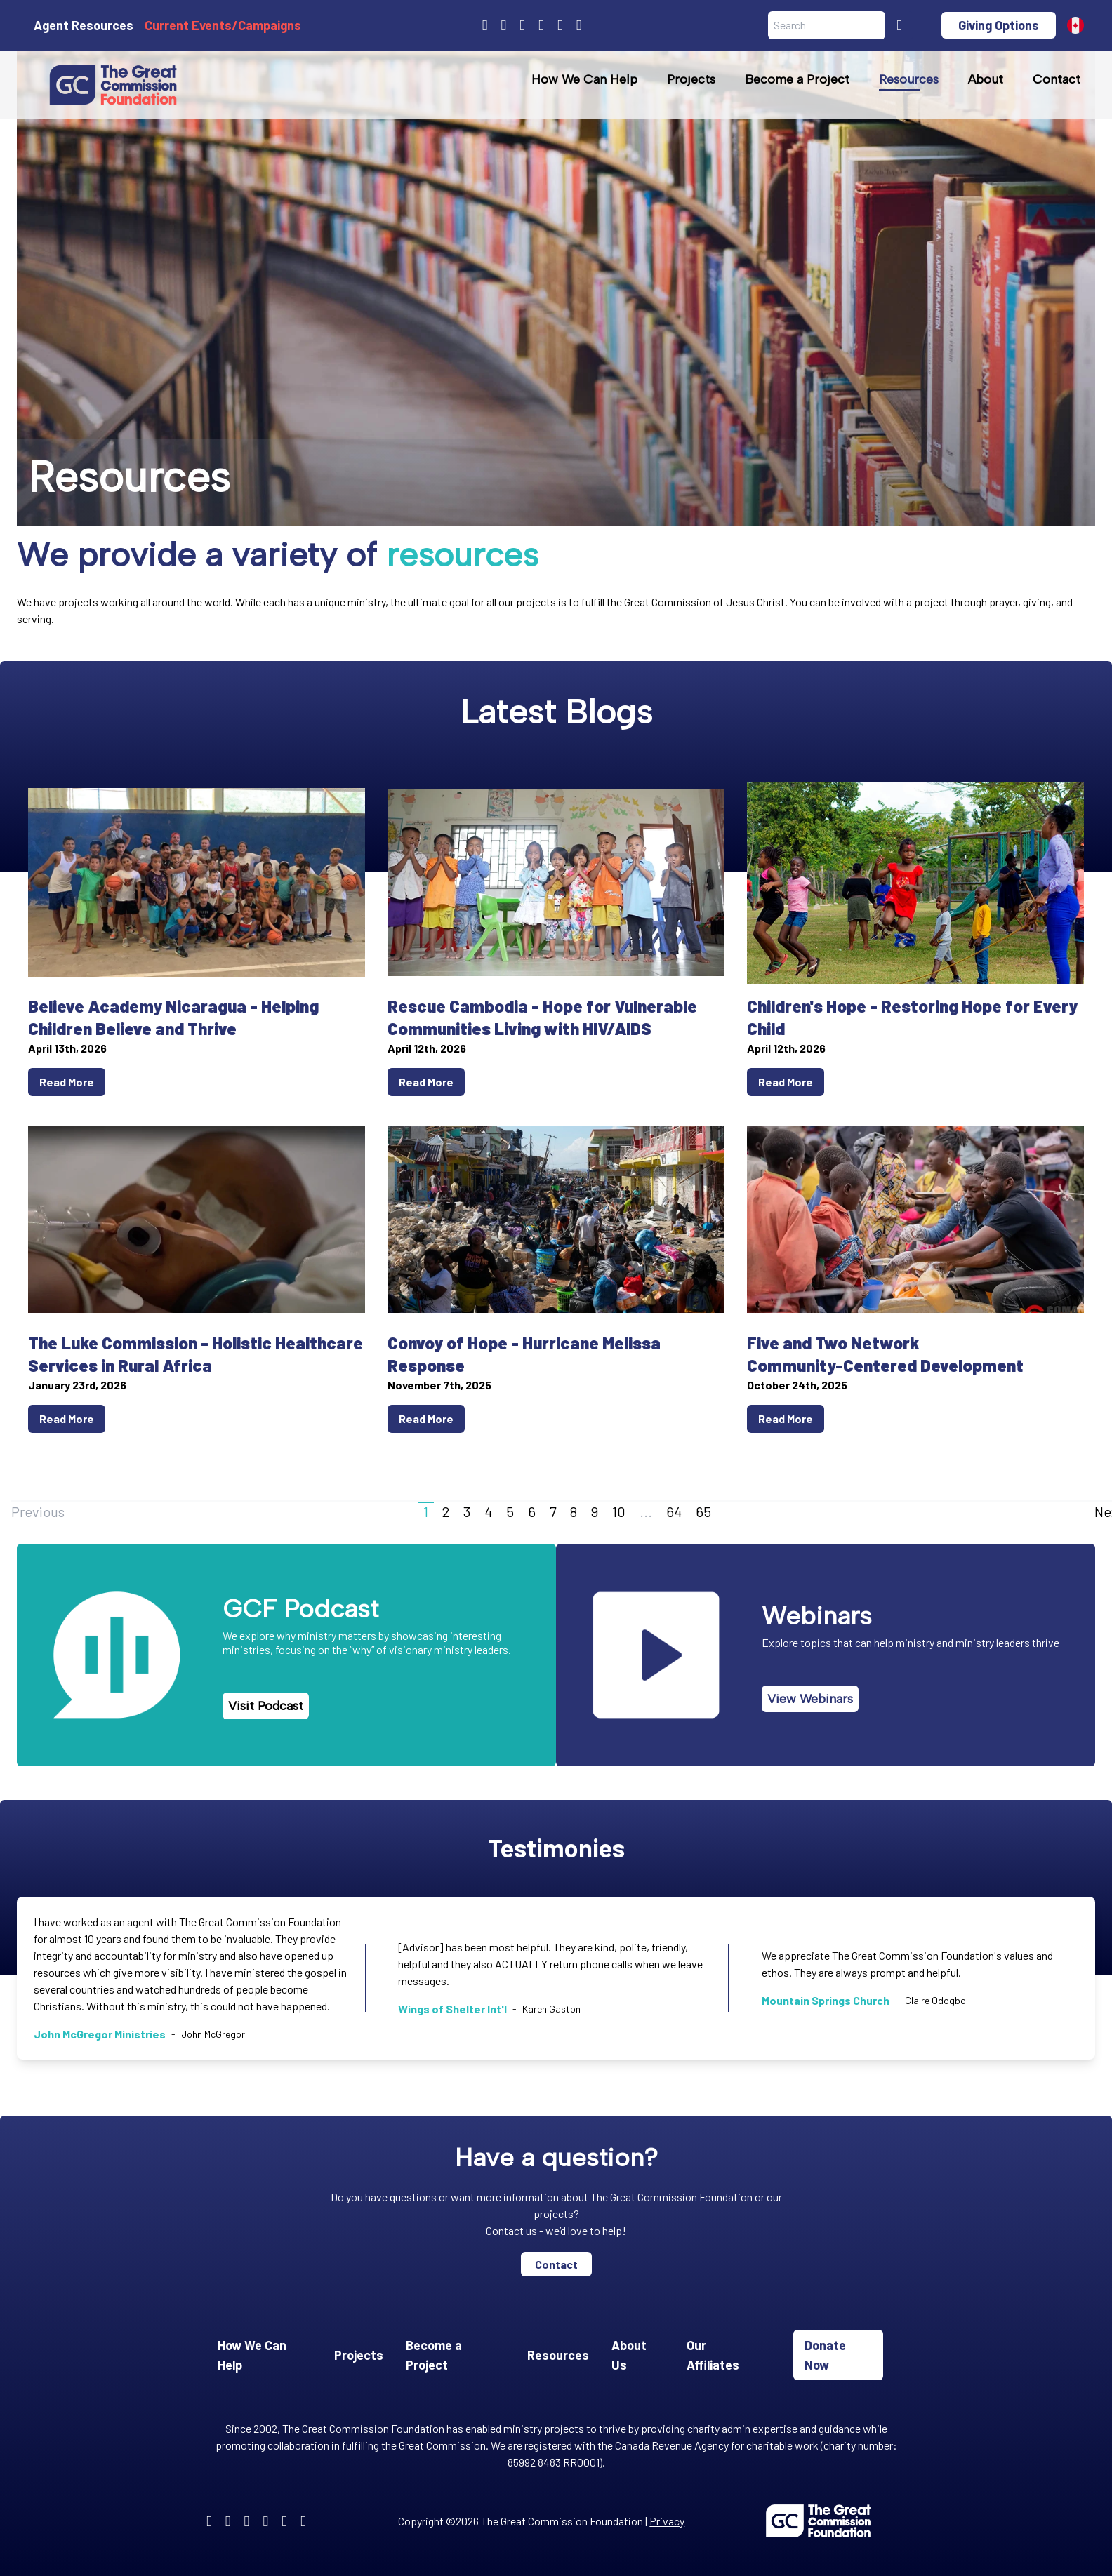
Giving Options (998, 25)
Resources (909, 79)
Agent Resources (83, 25)
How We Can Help (584, 79)
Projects (691, 79)
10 (619, 1511)
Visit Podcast (265, 1706)
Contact (1056, 79)
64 (674, 1511)
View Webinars (810, 1699)
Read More (66, 1081)
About (985, 79)
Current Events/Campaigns (223, 25)
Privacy (666, 2521)
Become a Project (797, 79)
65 (703, 1511)
